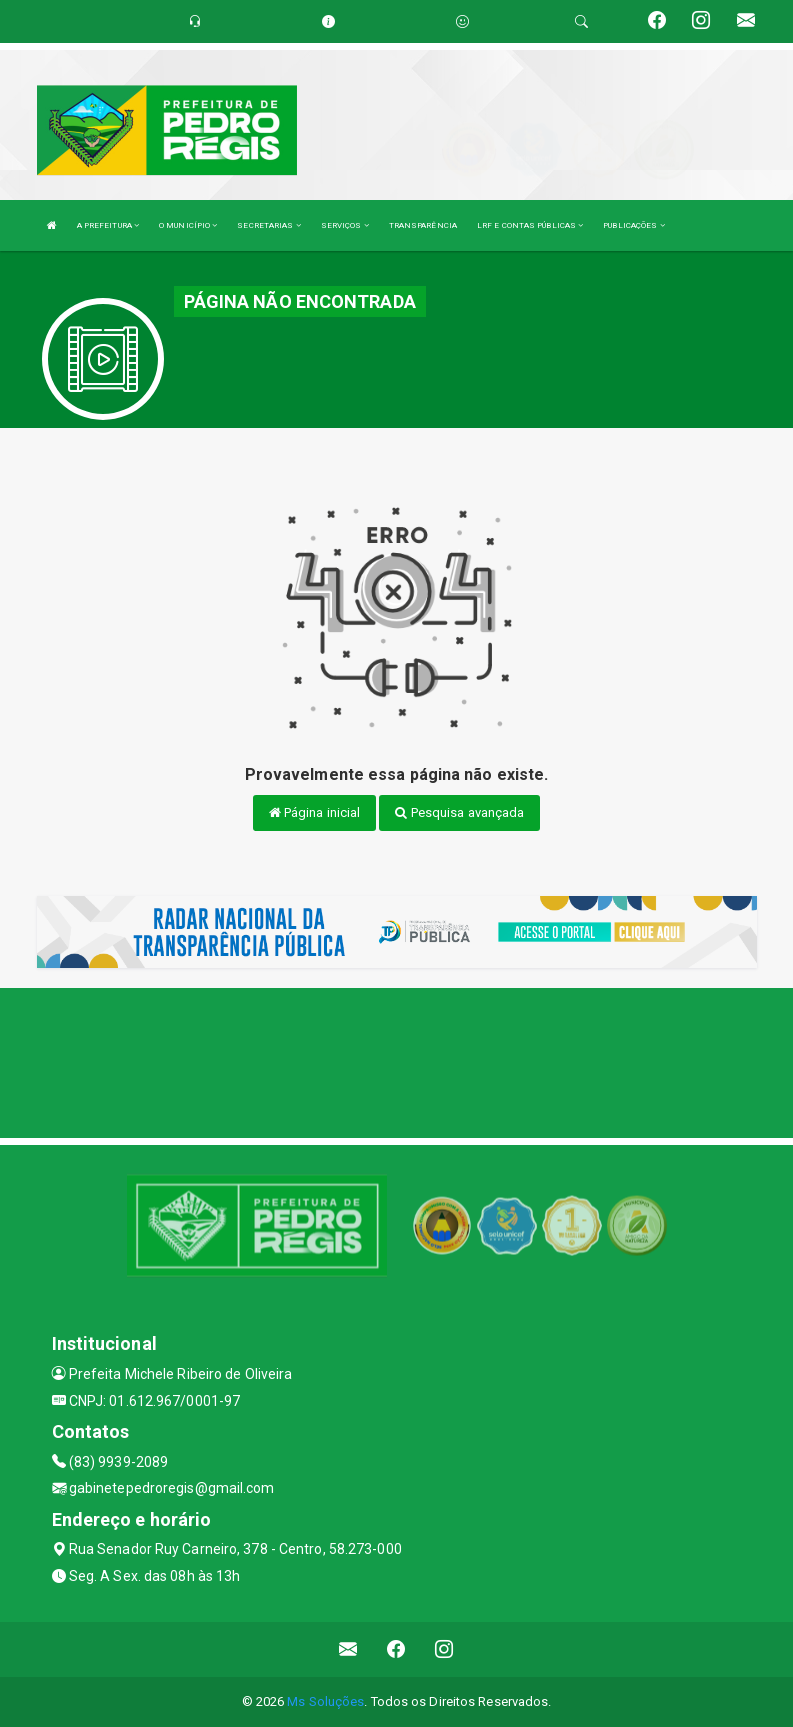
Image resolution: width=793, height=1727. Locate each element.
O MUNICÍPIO (188, 225)
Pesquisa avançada (459, 812)
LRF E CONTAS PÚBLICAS (530, 225)
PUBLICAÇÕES (633, 225)
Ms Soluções (325, 1701)
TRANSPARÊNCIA (423, 225)
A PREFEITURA (108, 225)
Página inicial (315, 812)
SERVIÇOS (345, 225)
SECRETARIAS (268, 225)
